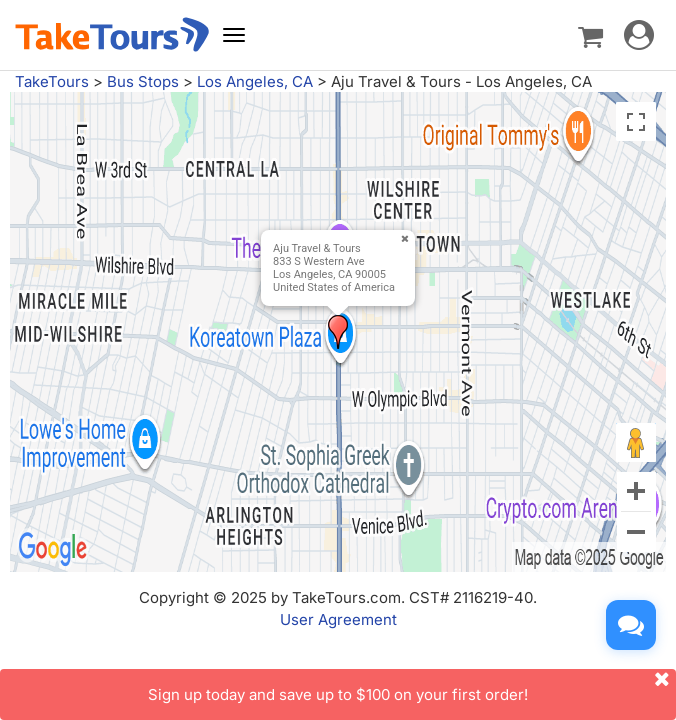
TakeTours (52, 81)
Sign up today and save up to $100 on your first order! (412, 686)
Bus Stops (143, 81)
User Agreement (338, 619)
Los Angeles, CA (255, 81)
